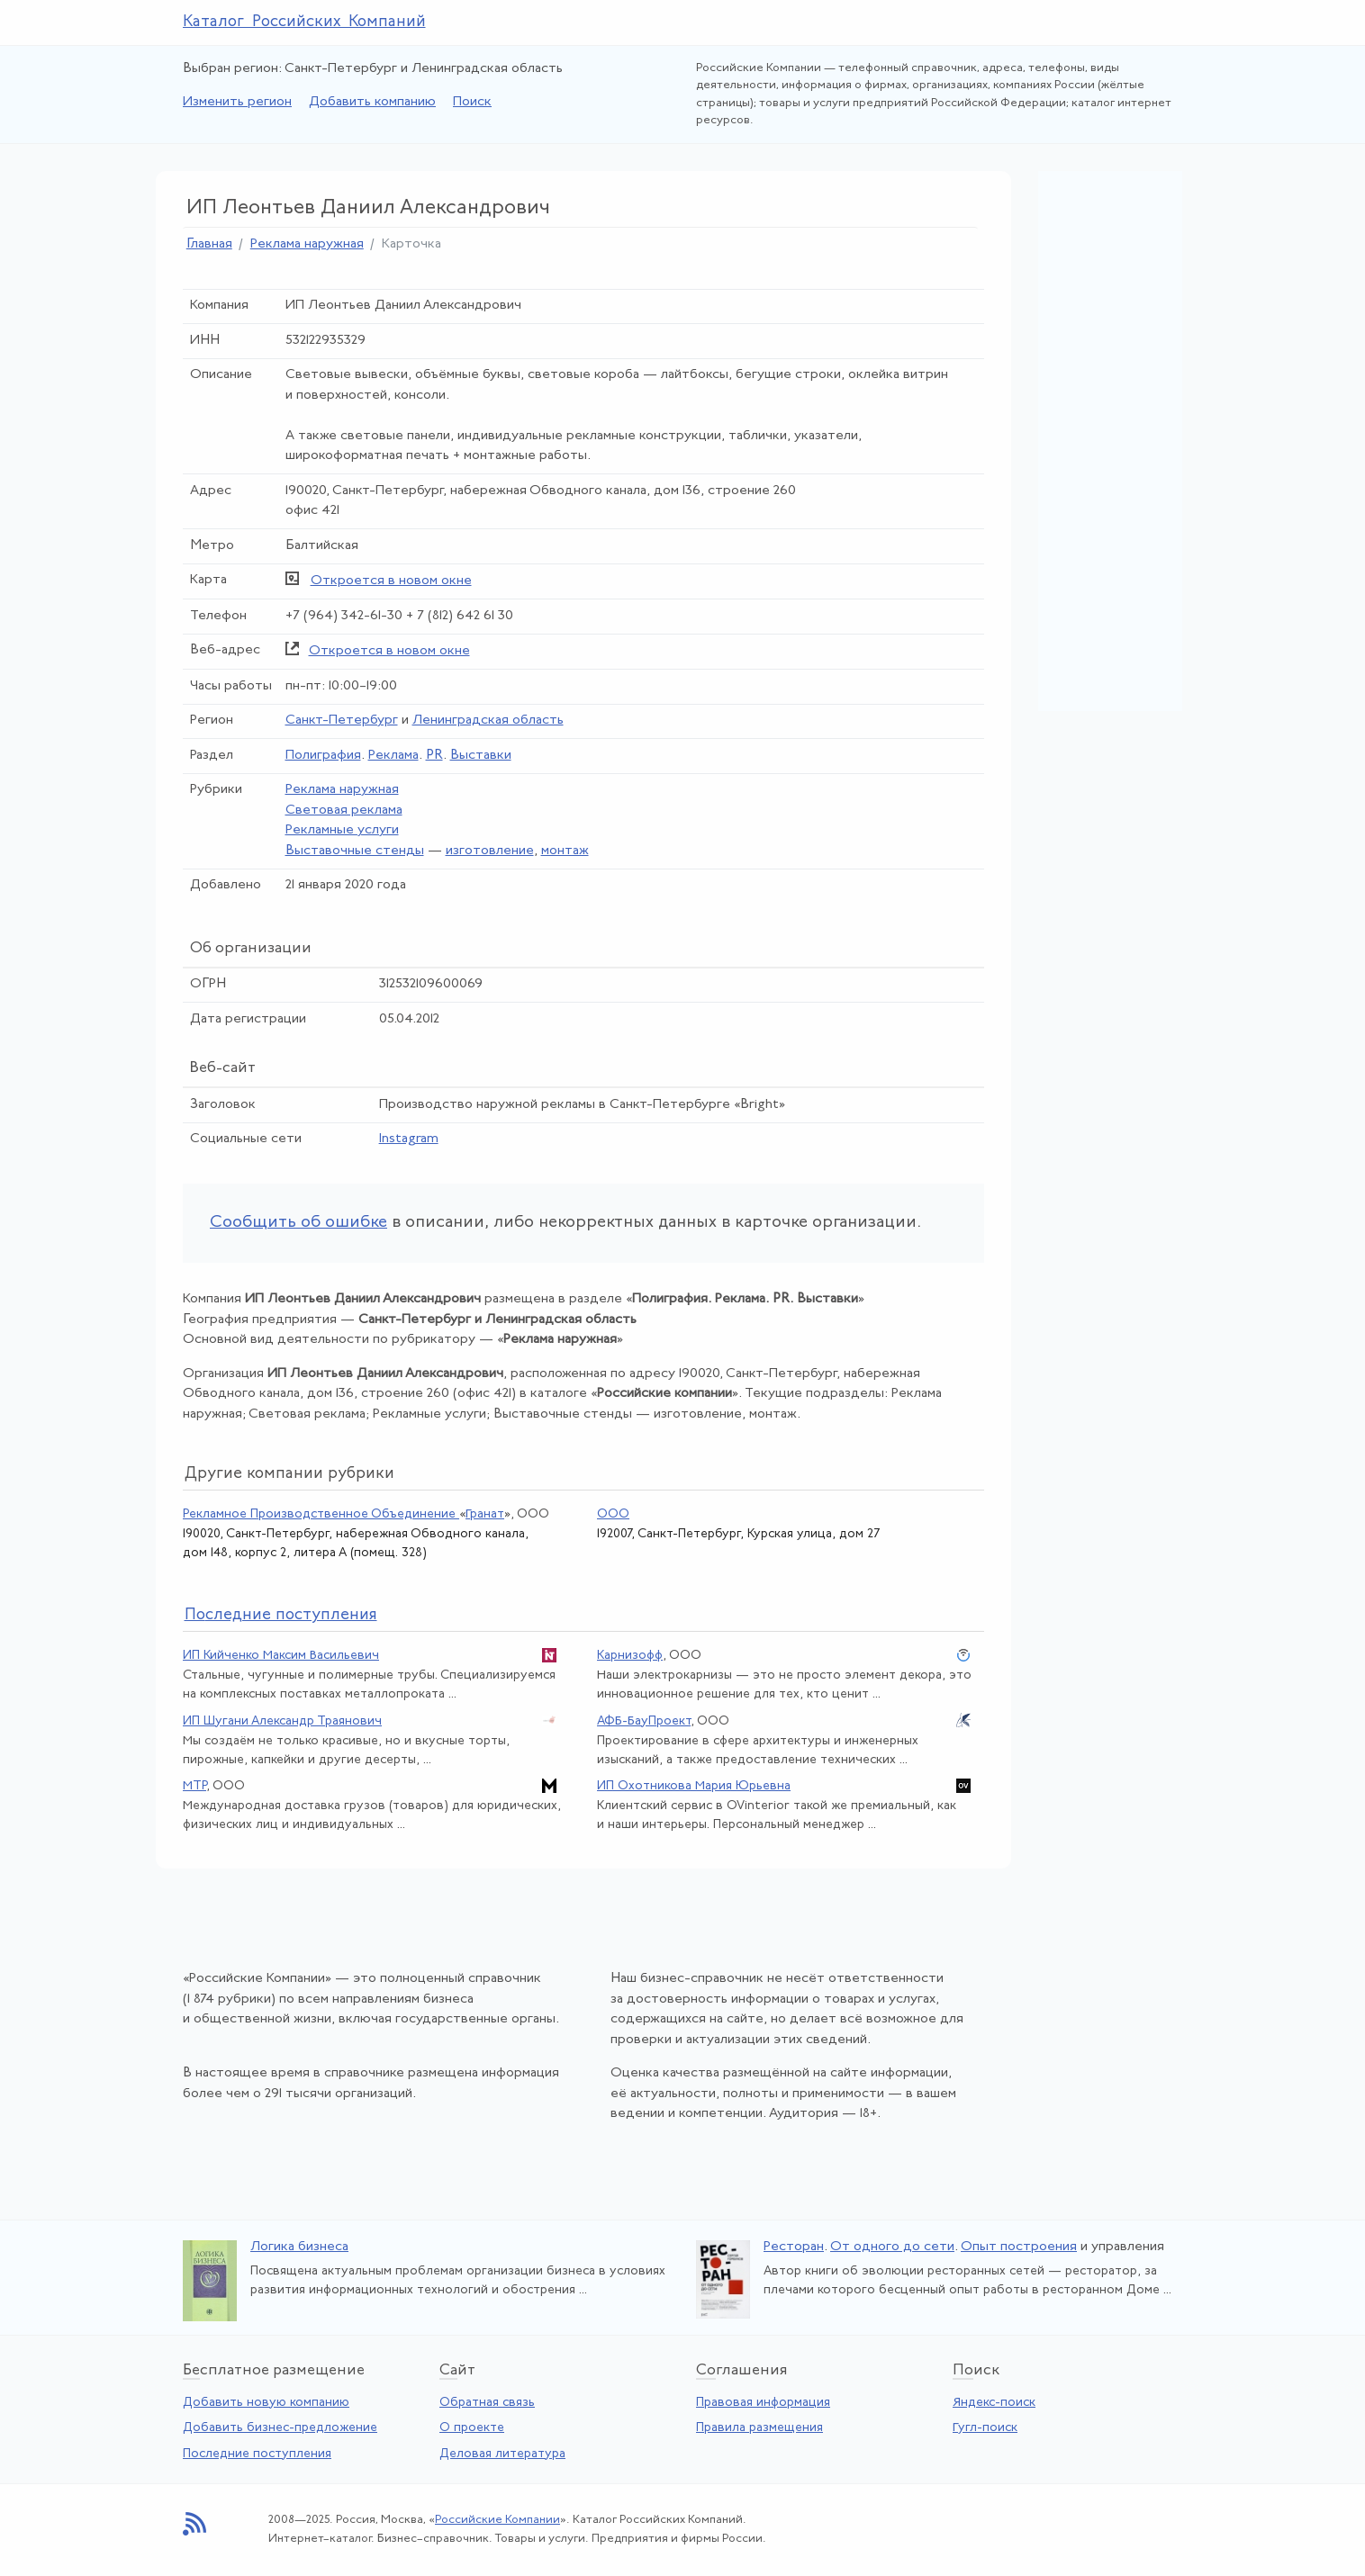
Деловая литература (502, 2454)
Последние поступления (257, 2454)
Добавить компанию (372, 102)
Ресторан (794, 2247)
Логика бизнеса (299, 2247)
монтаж (565, 851)
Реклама (393, 755)
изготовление (490, 851)
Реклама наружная (307, 244)
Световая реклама (343, 810)
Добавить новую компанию (266, 2402)
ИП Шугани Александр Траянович (282, 1721)
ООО (613, 1514)
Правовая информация (763, 2402)
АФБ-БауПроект (644, 1721)
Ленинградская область (488, 720)
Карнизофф (630, 1655)
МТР (194, 1786)
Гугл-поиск (985, 2428)
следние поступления (281, 1615)
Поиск (472, 102)
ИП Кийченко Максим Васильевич (281, 1655)
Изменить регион (237, 102)
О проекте (471, 2428)
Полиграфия (323, 755)
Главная (209, 244)
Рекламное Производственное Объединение (321, 1514)
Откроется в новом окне (391, 581)
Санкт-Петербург (341, 720)
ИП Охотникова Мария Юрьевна (694, 1786)
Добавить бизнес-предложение (280, 2428)
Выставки (480, 755)
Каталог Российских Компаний (304, 22)
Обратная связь (487, 2402)
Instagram (408, 1139)
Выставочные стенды (354, 851)
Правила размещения (759, 2428)
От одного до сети (892, 2247)
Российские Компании (497, 2520)
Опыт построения (1019, 2247)
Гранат (485, 1514)
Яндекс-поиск (994, 2402)
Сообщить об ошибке (298, 1222)
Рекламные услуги (342, 830)
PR (434, 755)
